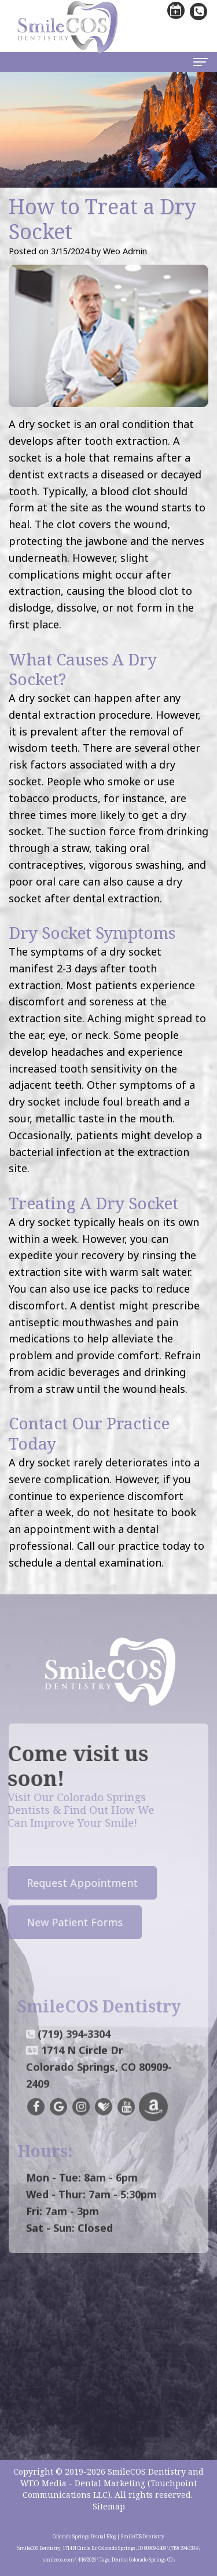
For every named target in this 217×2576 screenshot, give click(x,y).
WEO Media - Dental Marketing (82, 2483)
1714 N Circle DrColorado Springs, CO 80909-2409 (99, 2083)
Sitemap (109, 2506)
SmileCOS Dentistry (147, 2471)
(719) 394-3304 (74, 2050)
